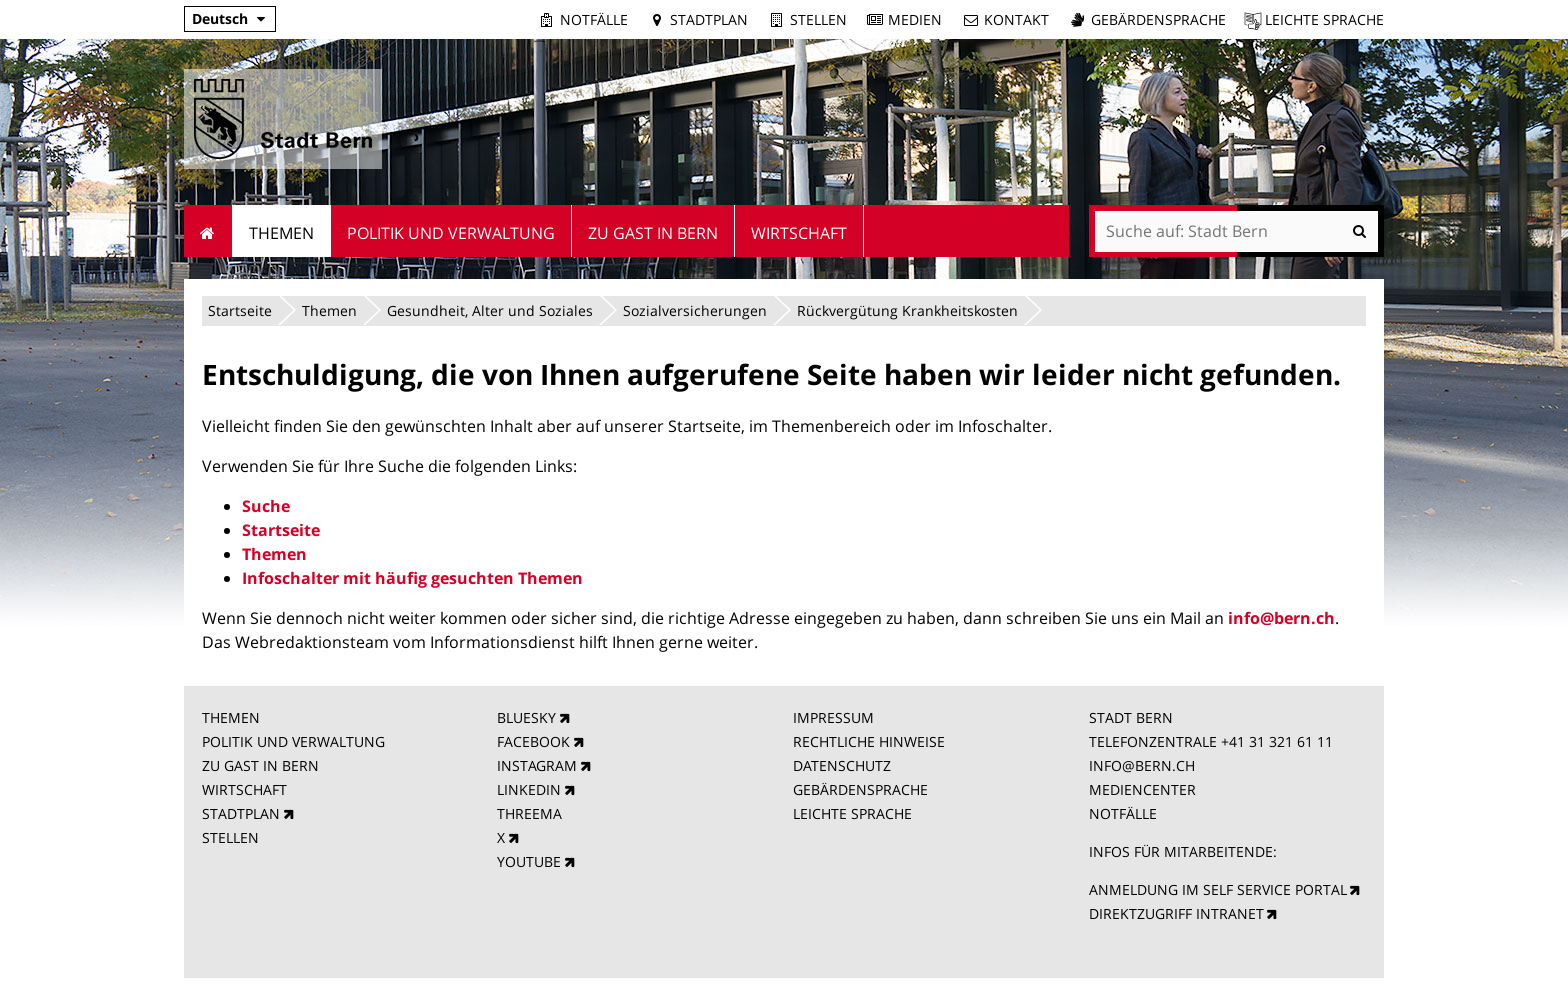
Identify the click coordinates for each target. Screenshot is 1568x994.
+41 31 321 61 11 (1277, 741)
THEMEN (231, 717)
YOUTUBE (529, 861)
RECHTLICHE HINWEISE (869, 741)
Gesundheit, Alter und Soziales (490, 310)
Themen (329, 310)
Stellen (818, 19)
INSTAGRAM (537, 765)
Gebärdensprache (1158, 19)
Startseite (240, 310)
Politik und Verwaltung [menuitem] (451, 233)
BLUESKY (526, 717)
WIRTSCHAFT (244, 789)
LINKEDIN (529, 789)
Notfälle (594, 19)
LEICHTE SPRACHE (852, 813)
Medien (915, 19)
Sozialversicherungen (695, 310)
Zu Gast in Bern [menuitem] (653, 233)
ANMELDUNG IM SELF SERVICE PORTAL (1218, 889)
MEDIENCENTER (1142, 789)
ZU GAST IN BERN (260, 765)
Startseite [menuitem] (208, 231)
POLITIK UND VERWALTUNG (293, 741)
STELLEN (230, 837)
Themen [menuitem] (281, 233)
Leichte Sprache (1324, 19)
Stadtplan (709, 19)
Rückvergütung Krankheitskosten (907, 310)
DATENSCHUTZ (842, 765)
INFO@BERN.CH (1142, 765)
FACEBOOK (533, 741)
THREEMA (529, 813)
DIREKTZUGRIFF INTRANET (1176, 913)
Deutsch (220, 18)
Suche (266, 506)
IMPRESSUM (833, 717)
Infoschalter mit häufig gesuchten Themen (412, 578)
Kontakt (1016, 19)
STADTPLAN (241, 813)
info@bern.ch (1281, 618)
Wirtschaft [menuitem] (799, 233)
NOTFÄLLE (1123, 813)
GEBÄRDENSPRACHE (860, 789)
